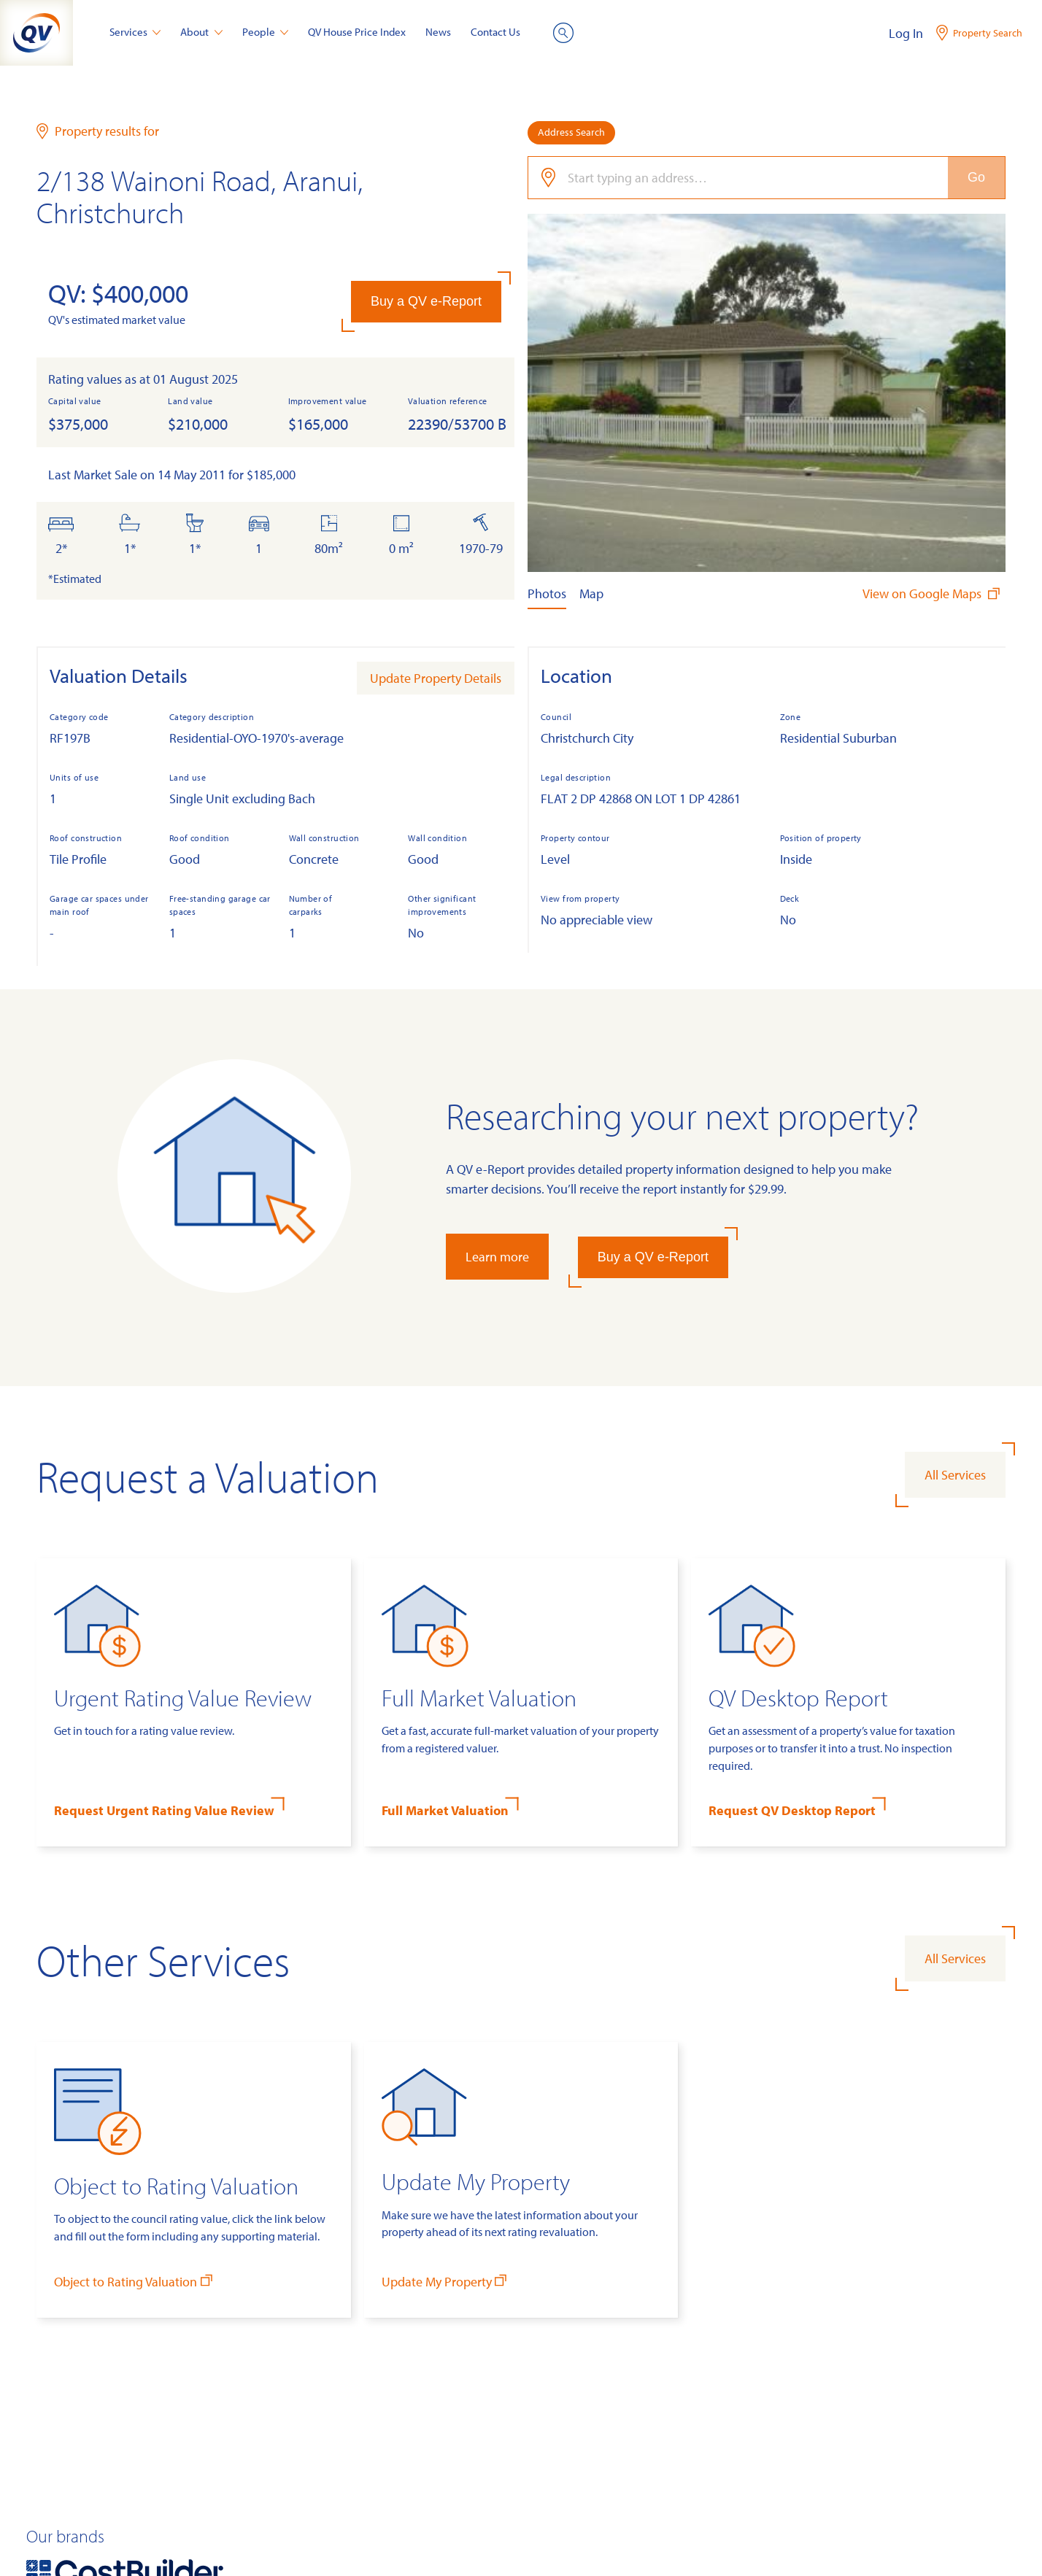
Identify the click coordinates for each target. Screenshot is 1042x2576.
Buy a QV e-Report (426, 301)
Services (135, 32)
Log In (906, 33)
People (265, 32)
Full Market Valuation (445, 1810)
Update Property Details (435, 678)
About (201, 32)
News (438, 32)
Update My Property (446, 2281)
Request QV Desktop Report (792, 1810)
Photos (547, 593)
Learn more (497, 1256)
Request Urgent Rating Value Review (164, 1810)
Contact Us (495, 32)
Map (591, 593)
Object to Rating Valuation (134, 2281)
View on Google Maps (932, 593)
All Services (955, 1474)
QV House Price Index (357, 32)
